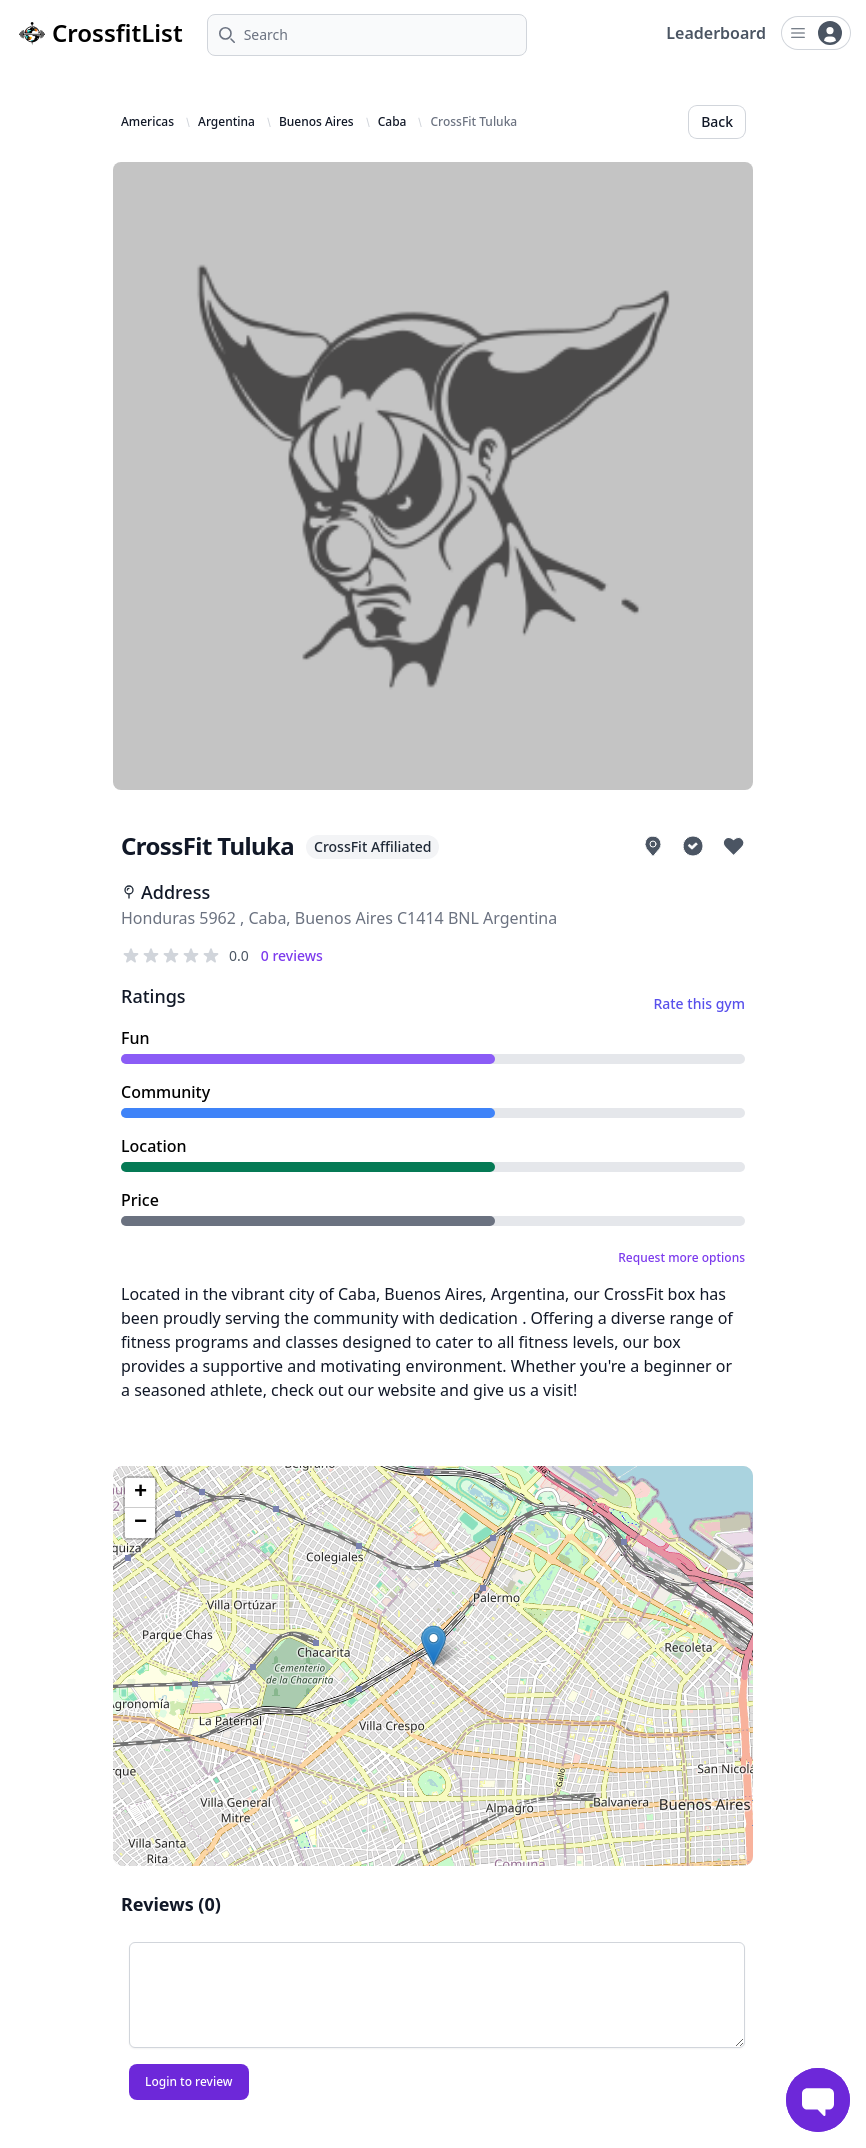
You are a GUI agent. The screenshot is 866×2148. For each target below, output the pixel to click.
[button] (433, 1645)
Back (717, 121)
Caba (392, 122)
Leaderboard (716, 33)
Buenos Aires (316, 122)
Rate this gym (699, 1003)
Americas (147, 122)
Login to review (189, 2081)
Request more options (681, 1258)
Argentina (226, 122)
